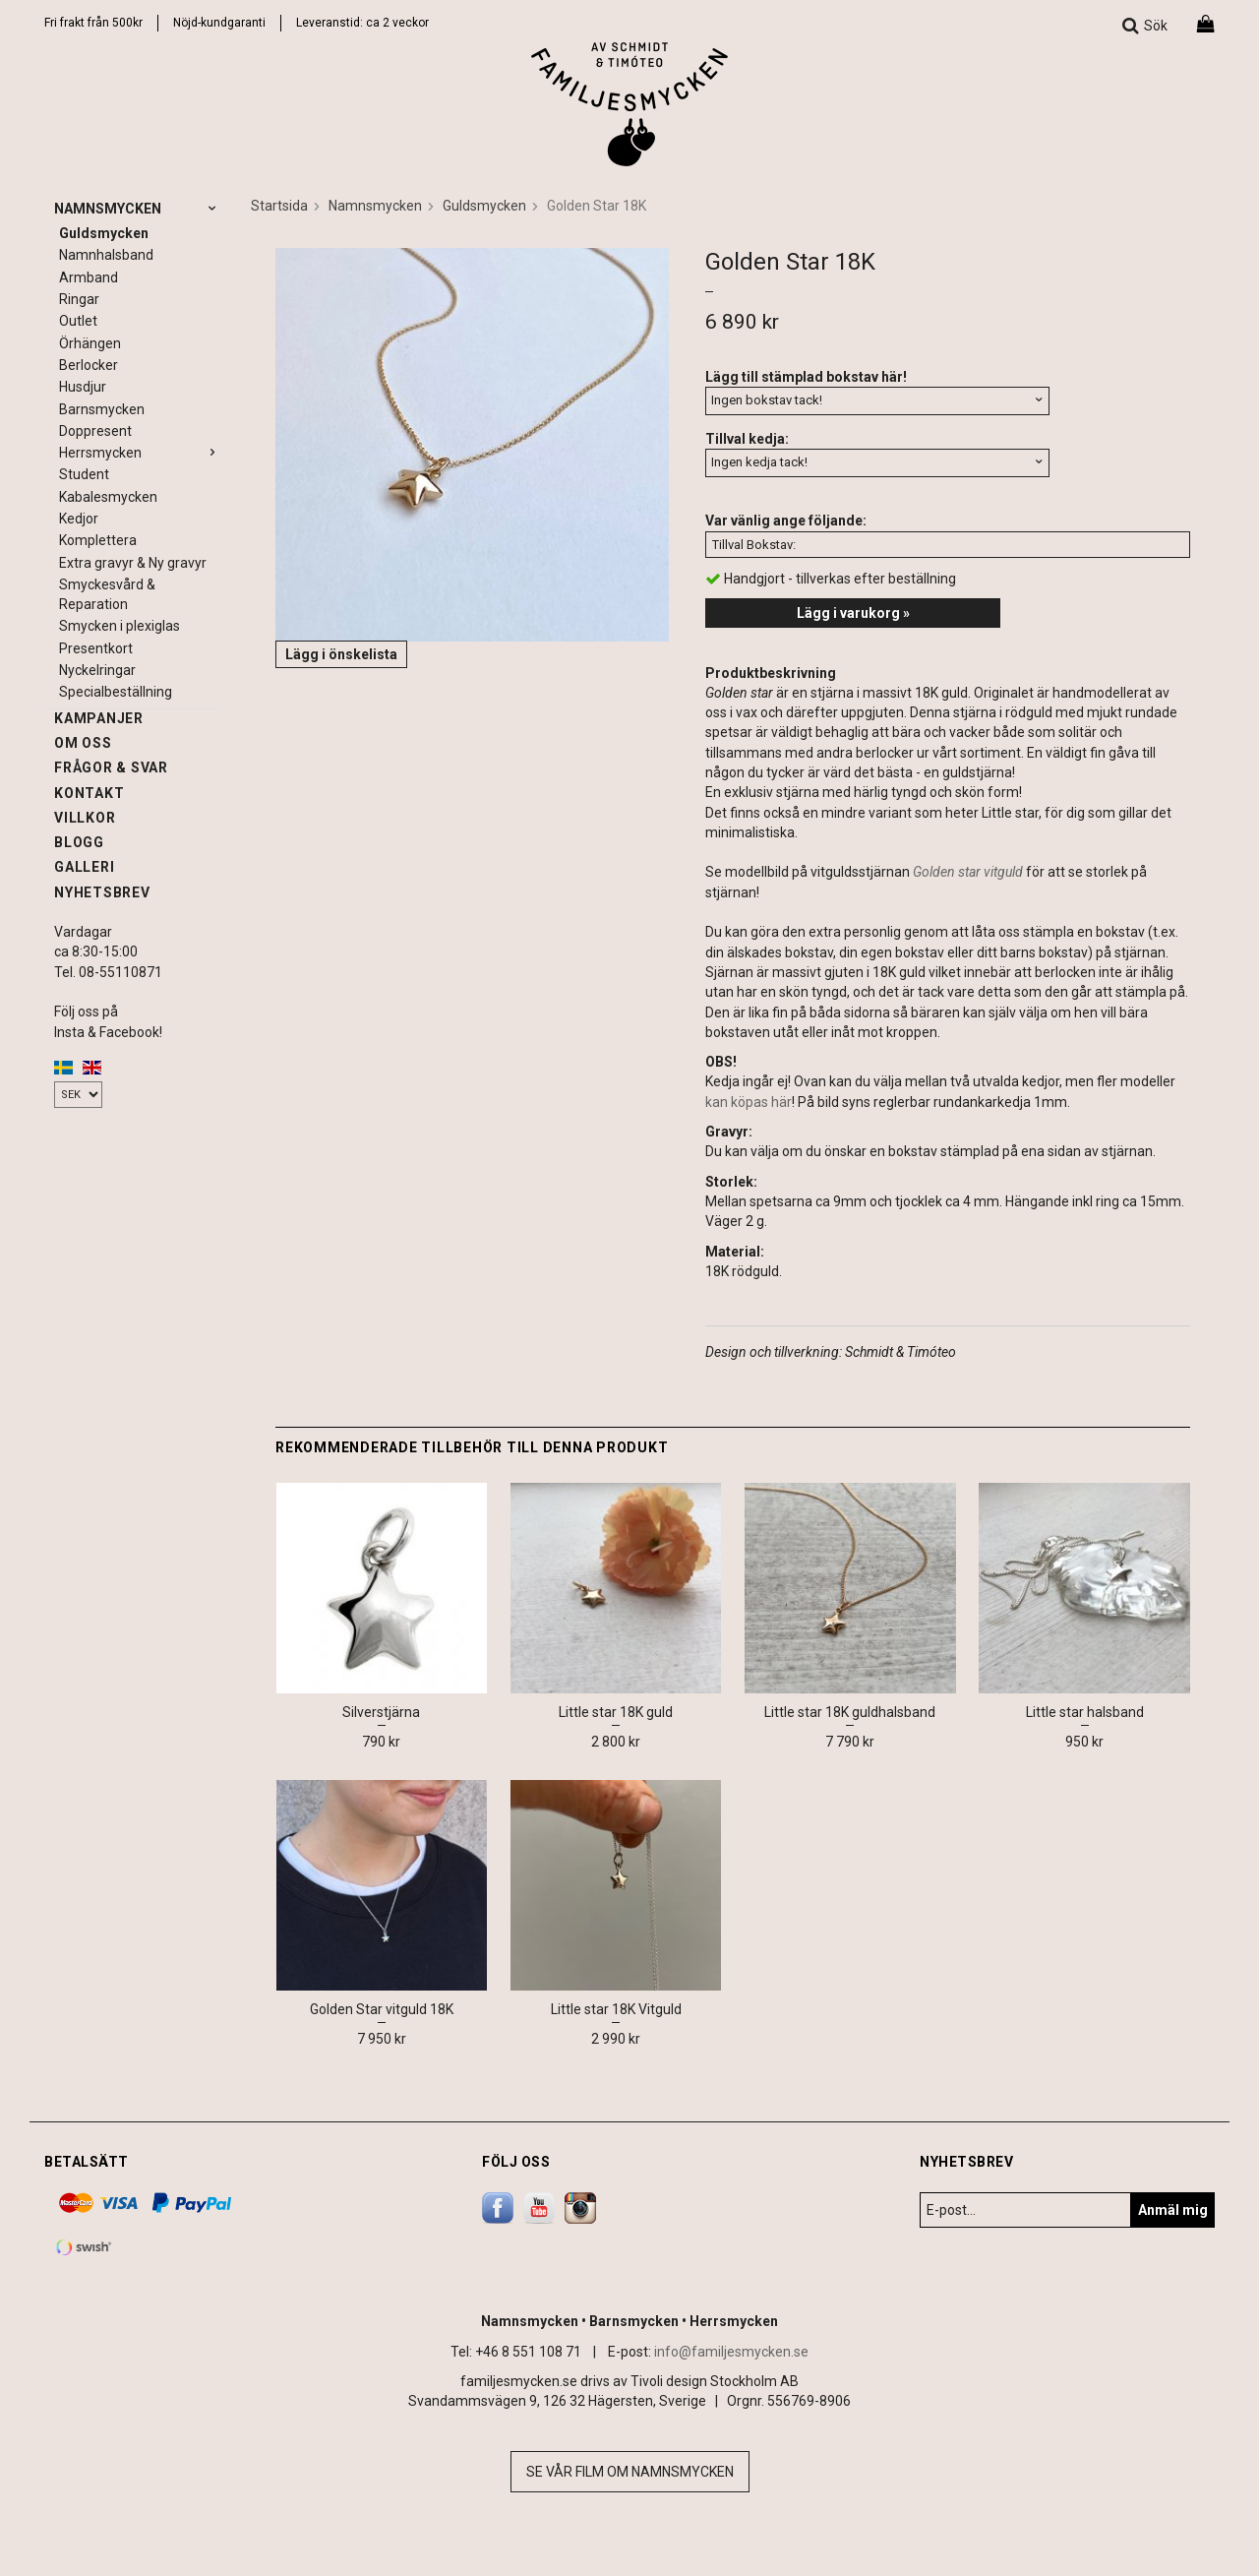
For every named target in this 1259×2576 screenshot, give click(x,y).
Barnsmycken (102, 409)
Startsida (279, 206)
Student (84, 474)
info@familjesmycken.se (731, 2352)
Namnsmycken (137, 208)
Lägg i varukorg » (853, 613)
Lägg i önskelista (341, 654)
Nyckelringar (97, 670)
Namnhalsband (106, 255)
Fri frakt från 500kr (93, 23)
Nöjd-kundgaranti (219, 23)
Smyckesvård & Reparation (107, 594)
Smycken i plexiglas (119, 626)
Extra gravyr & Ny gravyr (133, 563)
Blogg (79, 842)
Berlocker (88, 365)
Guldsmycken (104, 233)
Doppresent (95, 431)
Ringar (79, 299)
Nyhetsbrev (102, 892)
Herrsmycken (140, 452)
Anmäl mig (1173, 2210)
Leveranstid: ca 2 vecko (360, 23)
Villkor (84, 818)
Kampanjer (99, 718)
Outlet (78, 321)
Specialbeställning (115, 692)
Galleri (84, 867)
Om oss (83, 743)
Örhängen (90, 343)
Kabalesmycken (108, 497)
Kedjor (78, 518)
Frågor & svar (111, 767)
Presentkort (96, 648)
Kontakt (89, 793)
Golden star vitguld (968, 872)
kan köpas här (748, 1102)
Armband (88, 277)
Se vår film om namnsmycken (630, 2472)
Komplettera (98, 540)
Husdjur (82, 387)
